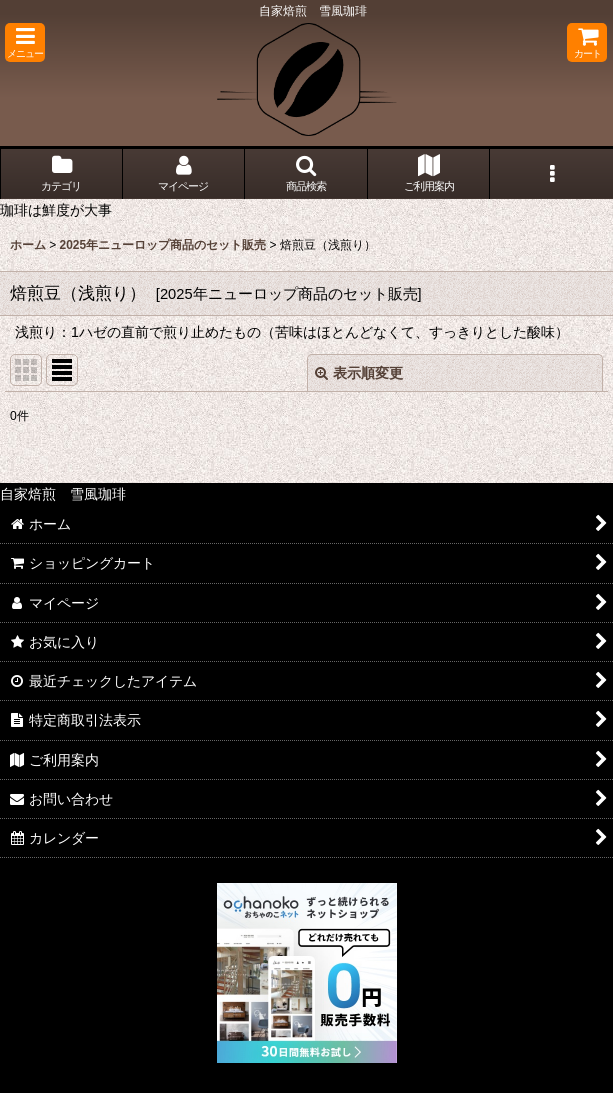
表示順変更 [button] (359, 373)
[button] (25, 42)
